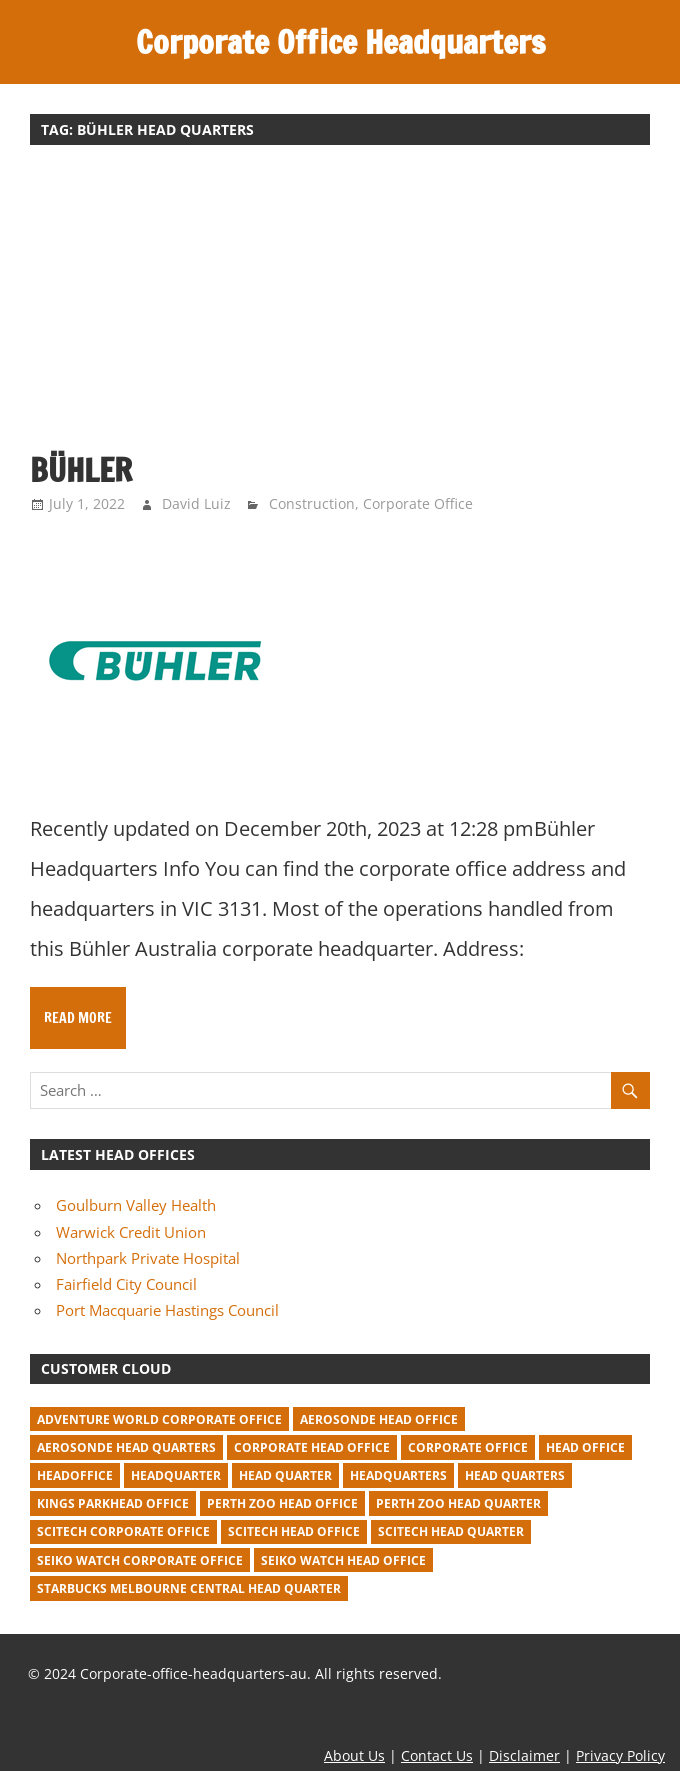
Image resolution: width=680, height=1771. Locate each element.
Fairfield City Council (126, 1284)
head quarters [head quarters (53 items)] (515, 1475)
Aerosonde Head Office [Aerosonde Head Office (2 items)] (379, 1419)
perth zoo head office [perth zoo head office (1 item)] (282, 1503)
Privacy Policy (620, 1755)
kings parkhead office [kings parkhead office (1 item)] (113, 1503)
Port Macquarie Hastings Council (167, 1310)
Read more (78, 1018)
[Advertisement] (340, 308)
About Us (354, 1755)
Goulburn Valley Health (136, 1205)
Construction (312, 503)
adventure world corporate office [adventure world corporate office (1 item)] (159, 1419)
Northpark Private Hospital (148, 1258)
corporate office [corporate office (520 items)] (468, 1447)
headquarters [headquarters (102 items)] (398, 1475)
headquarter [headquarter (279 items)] (176, 1475)
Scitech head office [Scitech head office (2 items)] (294, 1531)
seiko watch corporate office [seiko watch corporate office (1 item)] (140, 1560)
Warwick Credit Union (131, 1232)
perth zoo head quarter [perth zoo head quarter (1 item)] (458, 1503)
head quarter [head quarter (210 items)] (285, 1475)
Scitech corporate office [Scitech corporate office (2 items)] (123, 1531)
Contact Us (437, 1755)
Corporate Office (418, 503)
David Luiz (196, 503)
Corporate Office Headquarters (340, 42)
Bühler (81, 470)
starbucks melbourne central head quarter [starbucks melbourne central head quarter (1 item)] (189, 1588)
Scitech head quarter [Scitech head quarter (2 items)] (451, 1531)
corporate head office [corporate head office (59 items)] (312, 1447)
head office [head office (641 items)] (585, 1447)
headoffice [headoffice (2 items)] (75, 1475)
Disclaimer (524, 1755)
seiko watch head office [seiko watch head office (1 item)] (343, 1560)
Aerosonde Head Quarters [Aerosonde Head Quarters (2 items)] (126, 1447)
